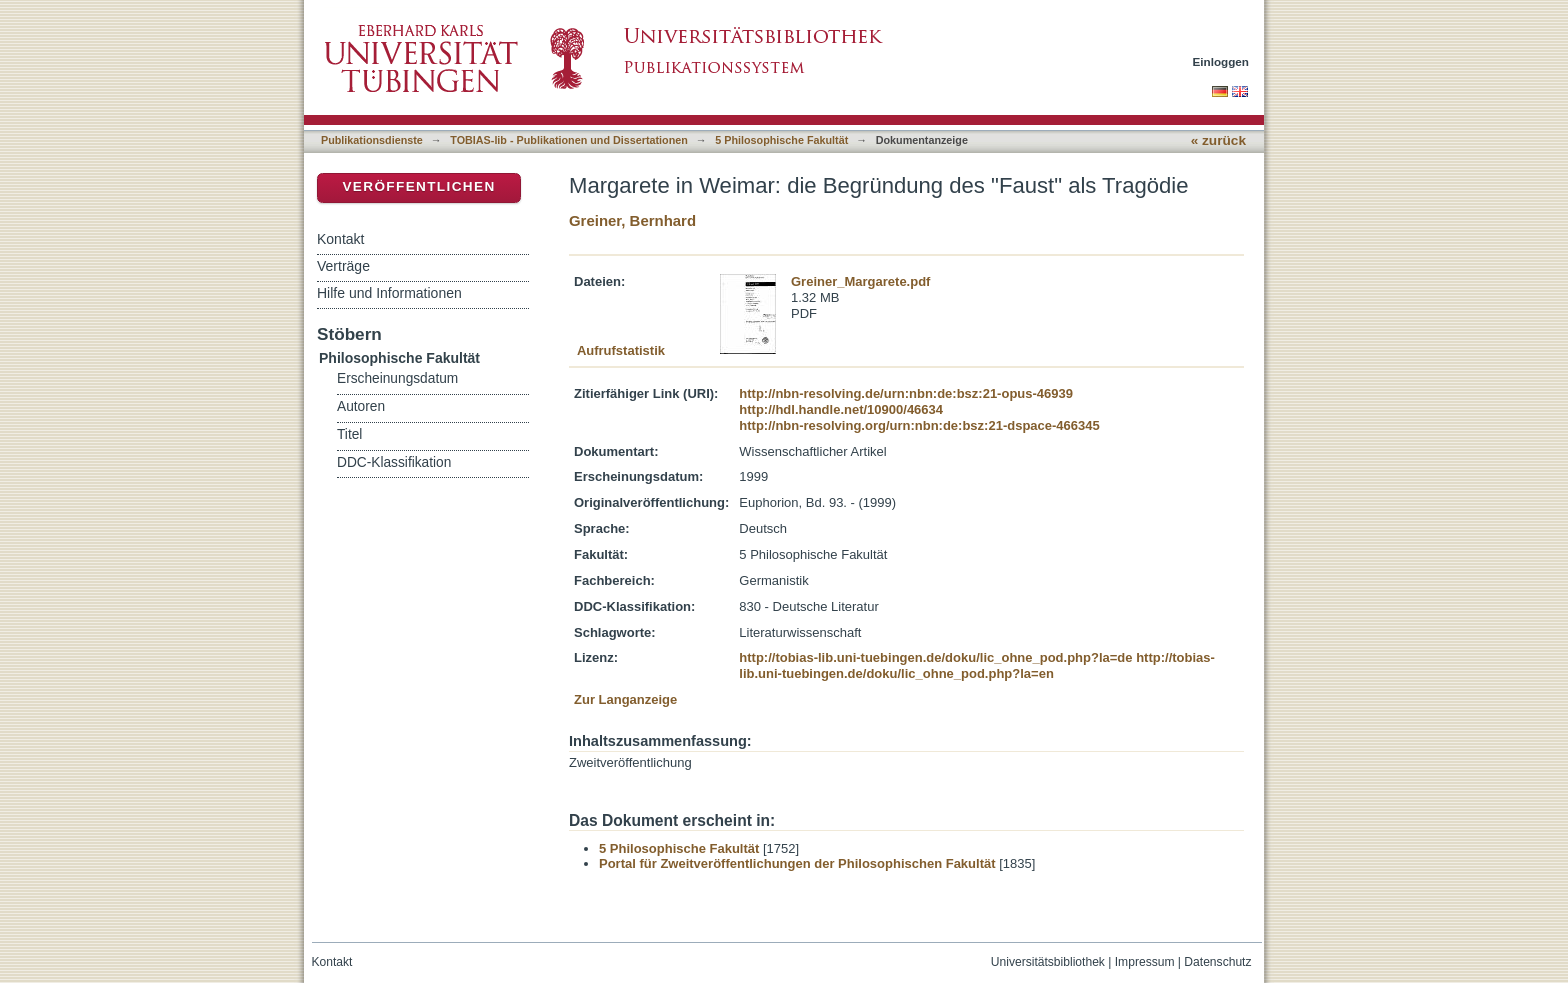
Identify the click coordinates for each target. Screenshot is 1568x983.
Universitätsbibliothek (1048, 962)
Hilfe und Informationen (389, 293)
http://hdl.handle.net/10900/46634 (841, 409)
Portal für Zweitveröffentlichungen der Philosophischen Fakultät (797, 863)
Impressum (1145, 962)
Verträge (343, 266)
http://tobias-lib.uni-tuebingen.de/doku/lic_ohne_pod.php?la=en (977, 665)
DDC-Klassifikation (394, 462)
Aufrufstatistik (621, 350)
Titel (349, 434)
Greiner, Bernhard (632, 220)
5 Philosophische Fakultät (781, 140)
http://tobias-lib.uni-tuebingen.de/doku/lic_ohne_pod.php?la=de (935, 657)
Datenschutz (1217, 962)
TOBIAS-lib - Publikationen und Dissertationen (569, 140)
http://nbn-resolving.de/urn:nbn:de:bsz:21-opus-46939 (906, 393)
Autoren (361, 406)
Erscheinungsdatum (397, 378)
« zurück (1218, 140)
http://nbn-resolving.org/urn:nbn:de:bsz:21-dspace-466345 (919, 425)
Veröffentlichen (418, 186)
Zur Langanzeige (625, 699)
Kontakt (340, 239)
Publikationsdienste (372, 140)
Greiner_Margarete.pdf (860, 281)
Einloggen (1221, 61)
